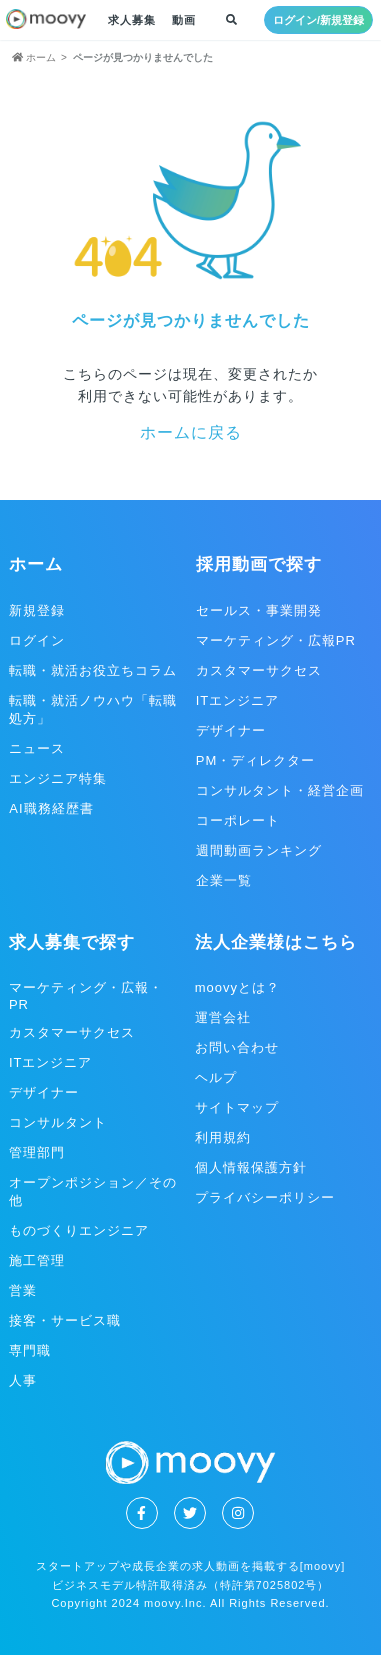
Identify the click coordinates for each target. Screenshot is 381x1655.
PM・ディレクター (256, 760)
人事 (23, 1380)
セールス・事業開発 (259, 610)
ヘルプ (216, 1077)
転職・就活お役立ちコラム (93, 670)
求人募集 (132, 20)
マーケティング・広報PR (276, 640)
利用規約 (223, 1137)
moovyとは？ (237, 987)
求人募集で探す (72, 942)
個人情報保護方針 (251, 1167)
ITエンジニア (238, 700)
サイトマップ (237, 1107)
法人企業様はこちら (276, 942)
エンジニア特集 (58, 778)
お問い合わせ (237, 1047)
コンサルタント (58, 1122)
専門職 (30, 1350)
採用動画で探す (259, 564)
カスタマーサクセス (259, 670)
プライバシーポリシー (265, 1197)
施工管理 (37, 1260)
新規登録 (37, 610)
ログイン (37, 640)
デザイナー (231, 730)
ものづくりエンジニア (79, 1230)
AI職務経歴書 (51, 808)
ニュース (37, 748)
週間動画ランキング (259, 850)
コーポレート (238, 820)
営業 (23, 1290)
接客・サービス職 (65, 1320)
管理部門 (37, 1152)
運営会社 (223, 1017)
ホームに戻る (191, 432)
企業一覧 (224, 880)
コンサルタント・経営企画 (280, 790)
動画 (184, 20)
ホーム (36, 564)
